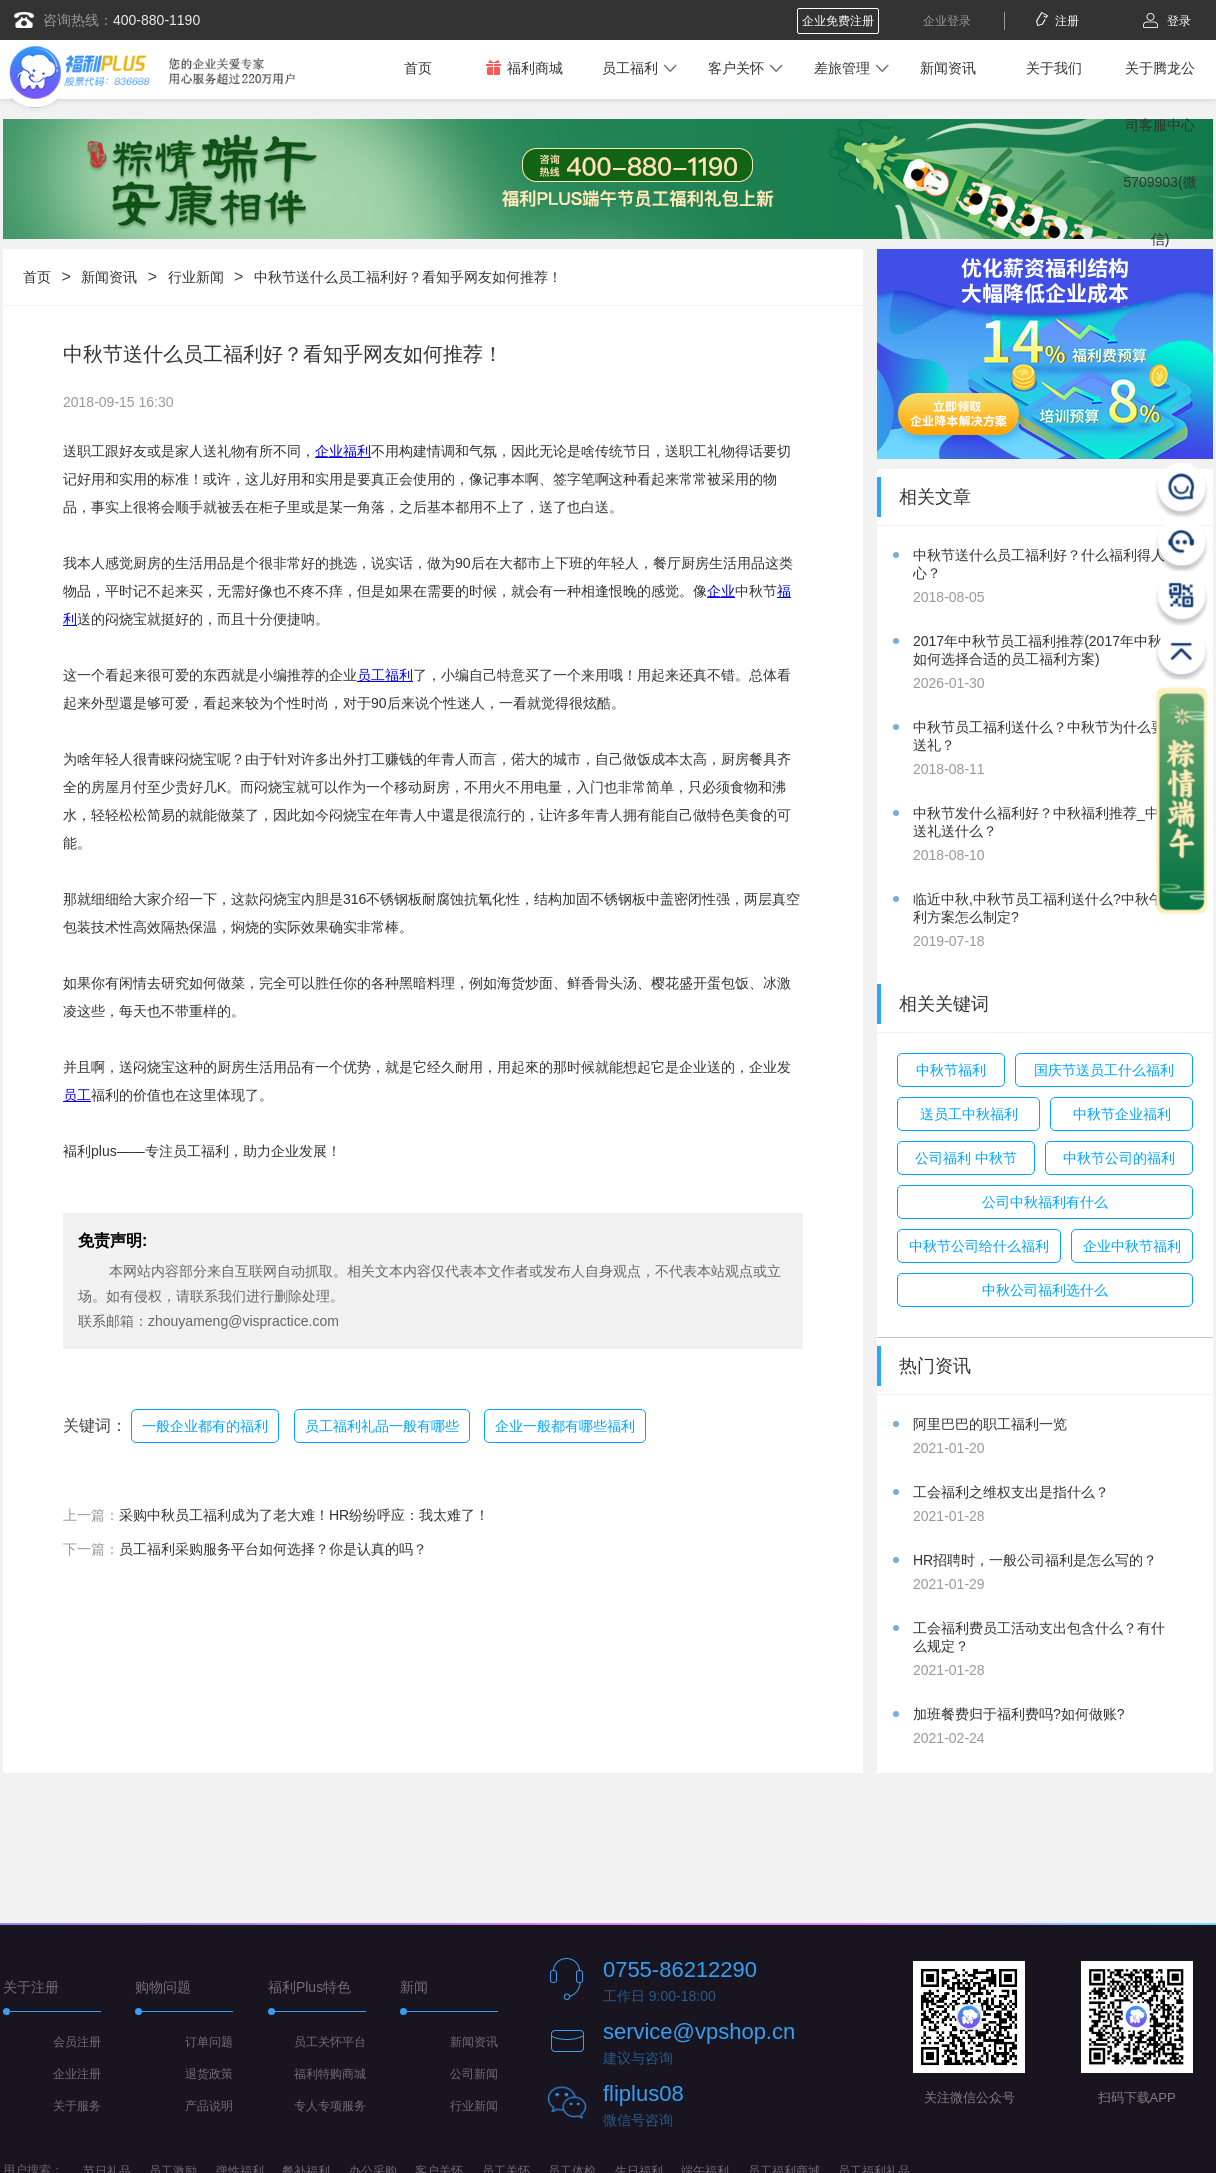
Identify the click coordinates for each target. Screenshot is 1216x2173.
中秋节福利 (951, 1070)
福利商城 (524, 67)
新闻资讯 (948, 68)
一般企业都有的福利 (205, 1426)
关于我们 (1054, 68)
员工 (77, 1095)
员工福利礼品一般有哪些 (382, 1426)
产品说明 (209, 2106)
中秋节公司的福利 (1119, 1158)
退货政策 (209, 2074)
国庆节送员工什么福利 (1104, 1070)
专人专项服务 (330, 2106)
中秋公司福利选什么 (1045, 1290)
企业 (721, 591)
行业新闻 (196, 277)
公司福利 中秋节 (966, 1158)
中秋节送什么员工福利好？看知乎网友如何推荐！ (408, 277)
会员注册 (77, 2042)
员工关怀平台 (330, 2042)
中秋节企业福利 (1122, 1114)
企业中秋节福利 (1132, 1246)
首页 (418, 68)
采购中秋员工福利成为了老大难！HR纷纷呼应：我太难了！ (304, 1515)
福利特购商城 (330, 2074)
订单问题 (209, 2042)
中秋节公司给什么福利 (979, 1246)
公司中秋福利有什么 (1045, 1202)
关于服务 (77, 2106)
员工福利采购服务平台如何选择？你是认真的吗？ (273, 1549)
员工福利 (630, 68)
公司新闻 (474, 2074)
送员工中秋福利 (969, 1114)
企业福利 (343, 451)
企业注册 (77, 2074)
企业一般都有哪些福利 (565, 1426)
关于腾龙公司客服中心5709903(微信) (1159, 153)
